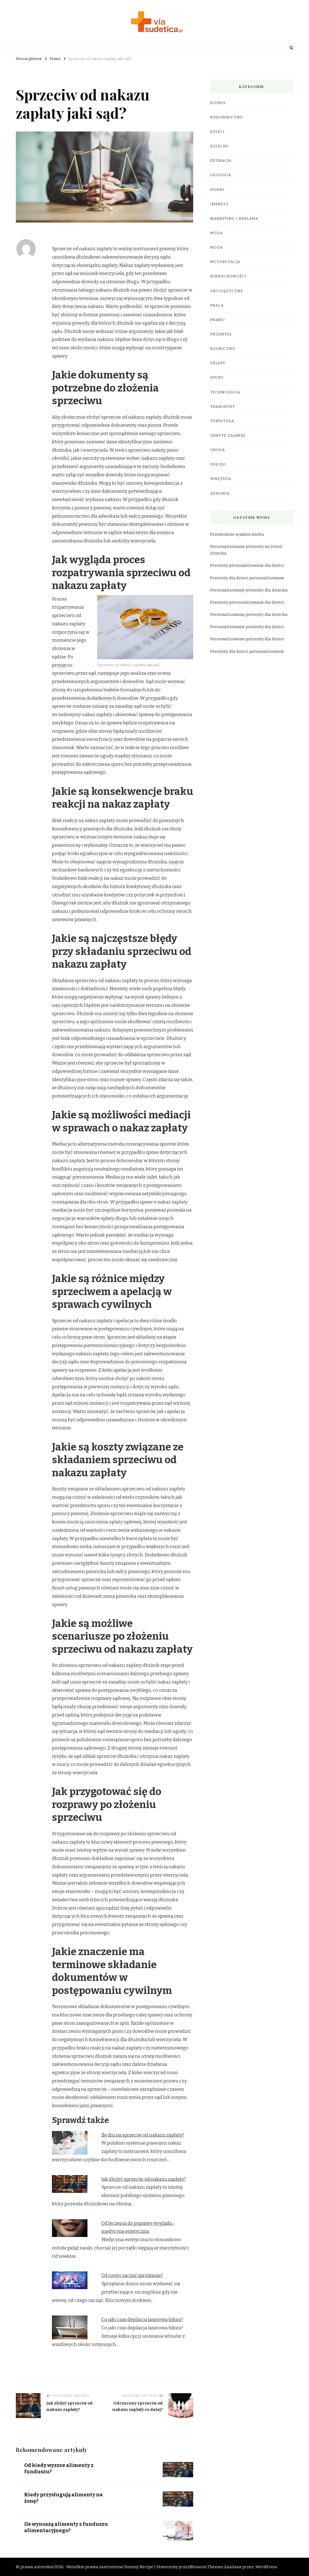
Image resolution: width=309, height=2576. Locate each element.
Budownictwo (226, 117)
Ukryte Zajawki (227, 435)
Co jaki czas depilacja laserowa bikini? (142, 2319)
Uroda (217, 450)
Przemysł (221, 334)
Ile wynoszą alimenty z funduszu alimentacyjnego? (66, 2527)
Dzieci (217, 132)
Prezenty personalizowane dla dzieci (247, 565)
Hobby (217, 190)
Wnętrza (220, 479)
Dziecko (219, 146)
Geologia (220, 175)
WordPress (266, 2566)
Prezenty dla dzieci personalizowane (247, 577)
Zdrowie (220, 493)
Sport (216, 377)
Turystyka (222, 421)
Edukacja (220, 160)
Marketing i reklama (234, 218)
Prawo (217, 320)
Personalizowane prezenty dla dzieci (247, 626)
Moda (216, 233)
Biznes (218, 103)
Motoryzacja (225, 262)
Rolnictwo (222, 349)
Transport (222, 407)
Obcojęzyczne (226, 291)
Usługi (218, 464)
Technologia (225, 392)
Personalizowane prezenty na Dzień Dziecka (246, 550)
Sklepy (217, 363)
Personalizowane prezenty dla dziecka (249, 590)
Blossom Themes (206, 2566)
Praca (217, 305)
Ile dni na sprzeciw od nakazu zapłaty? (142, 2135)
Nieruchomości (228, 276)
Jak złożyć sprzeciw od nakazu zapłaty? (143, 2179)
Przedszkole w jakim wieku (237, 534)
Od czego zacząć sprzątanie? (132, 2275)
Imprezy (219, 204)
